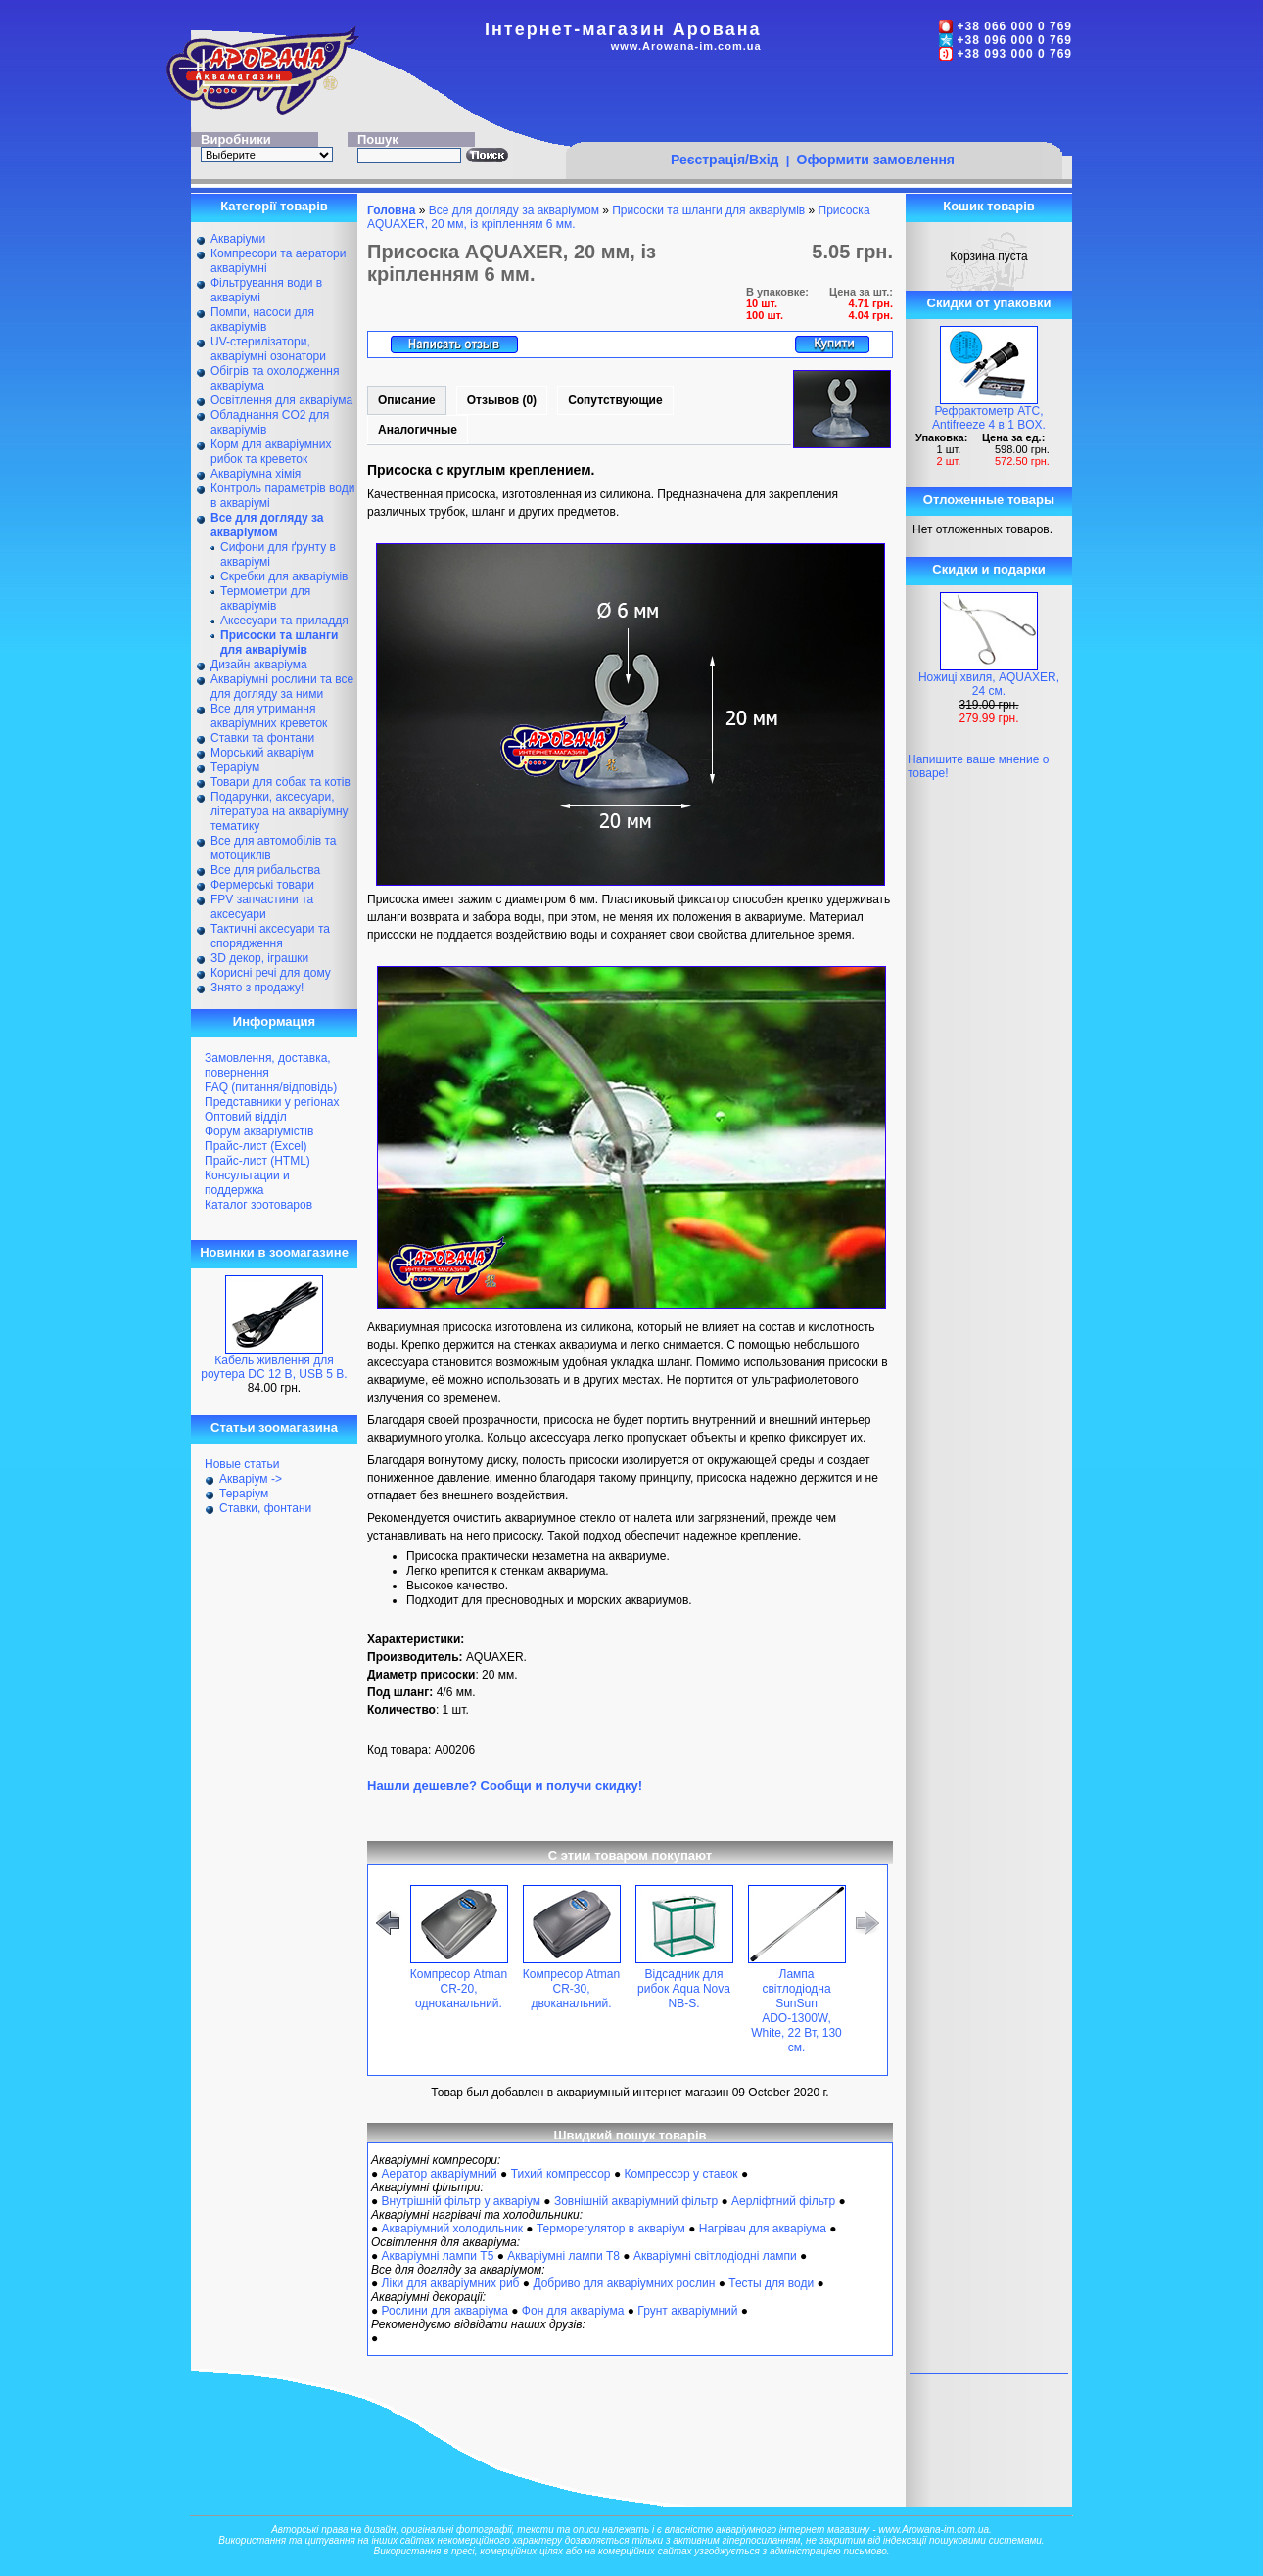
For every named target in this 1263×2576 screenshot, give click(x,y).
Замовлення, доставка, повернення (268, 1065)
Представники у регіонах (272, 1102)
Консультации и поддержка (247, 1183)
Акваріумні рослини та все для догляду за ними (281, 686)
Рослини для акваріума (445, 2311)
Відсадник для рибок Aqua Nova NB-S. (683, 1988)
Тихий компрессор (561, 2174)
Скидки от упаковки (989, 303)
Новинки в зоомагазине (274, 1252)
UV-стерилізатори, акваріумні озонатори (268, 349)
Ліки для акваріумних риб (451, 2283)
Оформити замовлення (876, 159)
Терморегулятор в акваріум (611, 2228)
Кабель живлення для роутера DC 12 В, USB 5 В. (274, 1367)
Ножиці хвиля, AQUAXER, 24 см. (988, 684)
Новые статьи (242, 1464)
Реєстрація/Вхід (725, 159)
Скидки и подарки (988, 569)
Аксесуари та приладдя (284, 620)
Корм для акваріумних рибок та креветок (270, 451)
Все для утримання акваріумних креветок (268, 716)
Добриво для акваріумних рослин (624, 2283)
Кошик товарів (989, 206)
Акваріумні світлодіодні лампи (715, 2256)
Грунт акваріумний (687, 2311)
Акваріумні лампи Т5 (438, 2256)
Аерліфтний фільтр (783, 2201)
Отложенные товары (988, 499)
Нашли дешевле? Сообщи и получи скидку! (504, 1785)
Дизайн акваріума (258, 664)
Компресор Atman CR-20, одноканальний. (458, 1988)
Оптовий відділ (246, 1117)
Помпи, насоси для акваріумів (262, 319)
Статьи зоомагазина (274, 1427)
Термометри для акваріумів (265, 598)
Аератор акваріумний (439, 2174)
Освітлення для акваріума (281, 400)
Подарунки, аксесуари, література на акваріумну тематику (279, 811)
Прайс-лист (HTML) (257, 1161)
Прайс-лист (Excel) (256, 1146)
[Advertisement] (814, 104)
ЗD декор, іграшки (259, 958)
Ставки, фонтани (265, 1508)
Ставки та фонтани (262, 738)
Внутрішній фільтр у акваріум (461, 2201)
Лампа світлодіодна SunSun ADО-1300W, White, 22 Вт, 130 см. (796, 2010)
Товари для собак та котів (280, 782)
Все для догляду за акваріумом (514, 210)
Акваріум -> (250, 1479)
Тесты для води (771, 2283)
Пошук (377, 139)
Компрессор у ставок (680, 2174)
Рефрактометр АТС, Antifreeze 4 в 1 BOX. (989, 418)
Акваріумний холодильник (452, 2228)
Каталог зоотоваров (258, 1205)
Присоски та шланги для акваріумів (708, 210)
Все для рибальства (265, 870)
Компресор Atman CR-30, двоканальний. (571, 1988)
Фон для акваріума (573, 2311)
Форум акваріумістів (259, 1131)
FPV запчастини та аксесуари (261, 907)
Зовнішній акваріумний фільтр (636, 2201)
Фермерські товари (262, 885)
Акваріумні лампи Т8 (563, 2256)
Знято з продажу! (257, 987)
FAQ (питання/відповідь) (271, 1087)
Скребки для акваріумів (284, 576)
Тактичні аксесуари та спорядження (270, 936)
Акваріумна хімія (255, 474)
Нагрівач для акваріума (762, 2228)
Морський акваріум (262, 752)
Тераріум (234, 767)
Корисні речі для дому (270, 973)
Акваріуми (237, 239)
